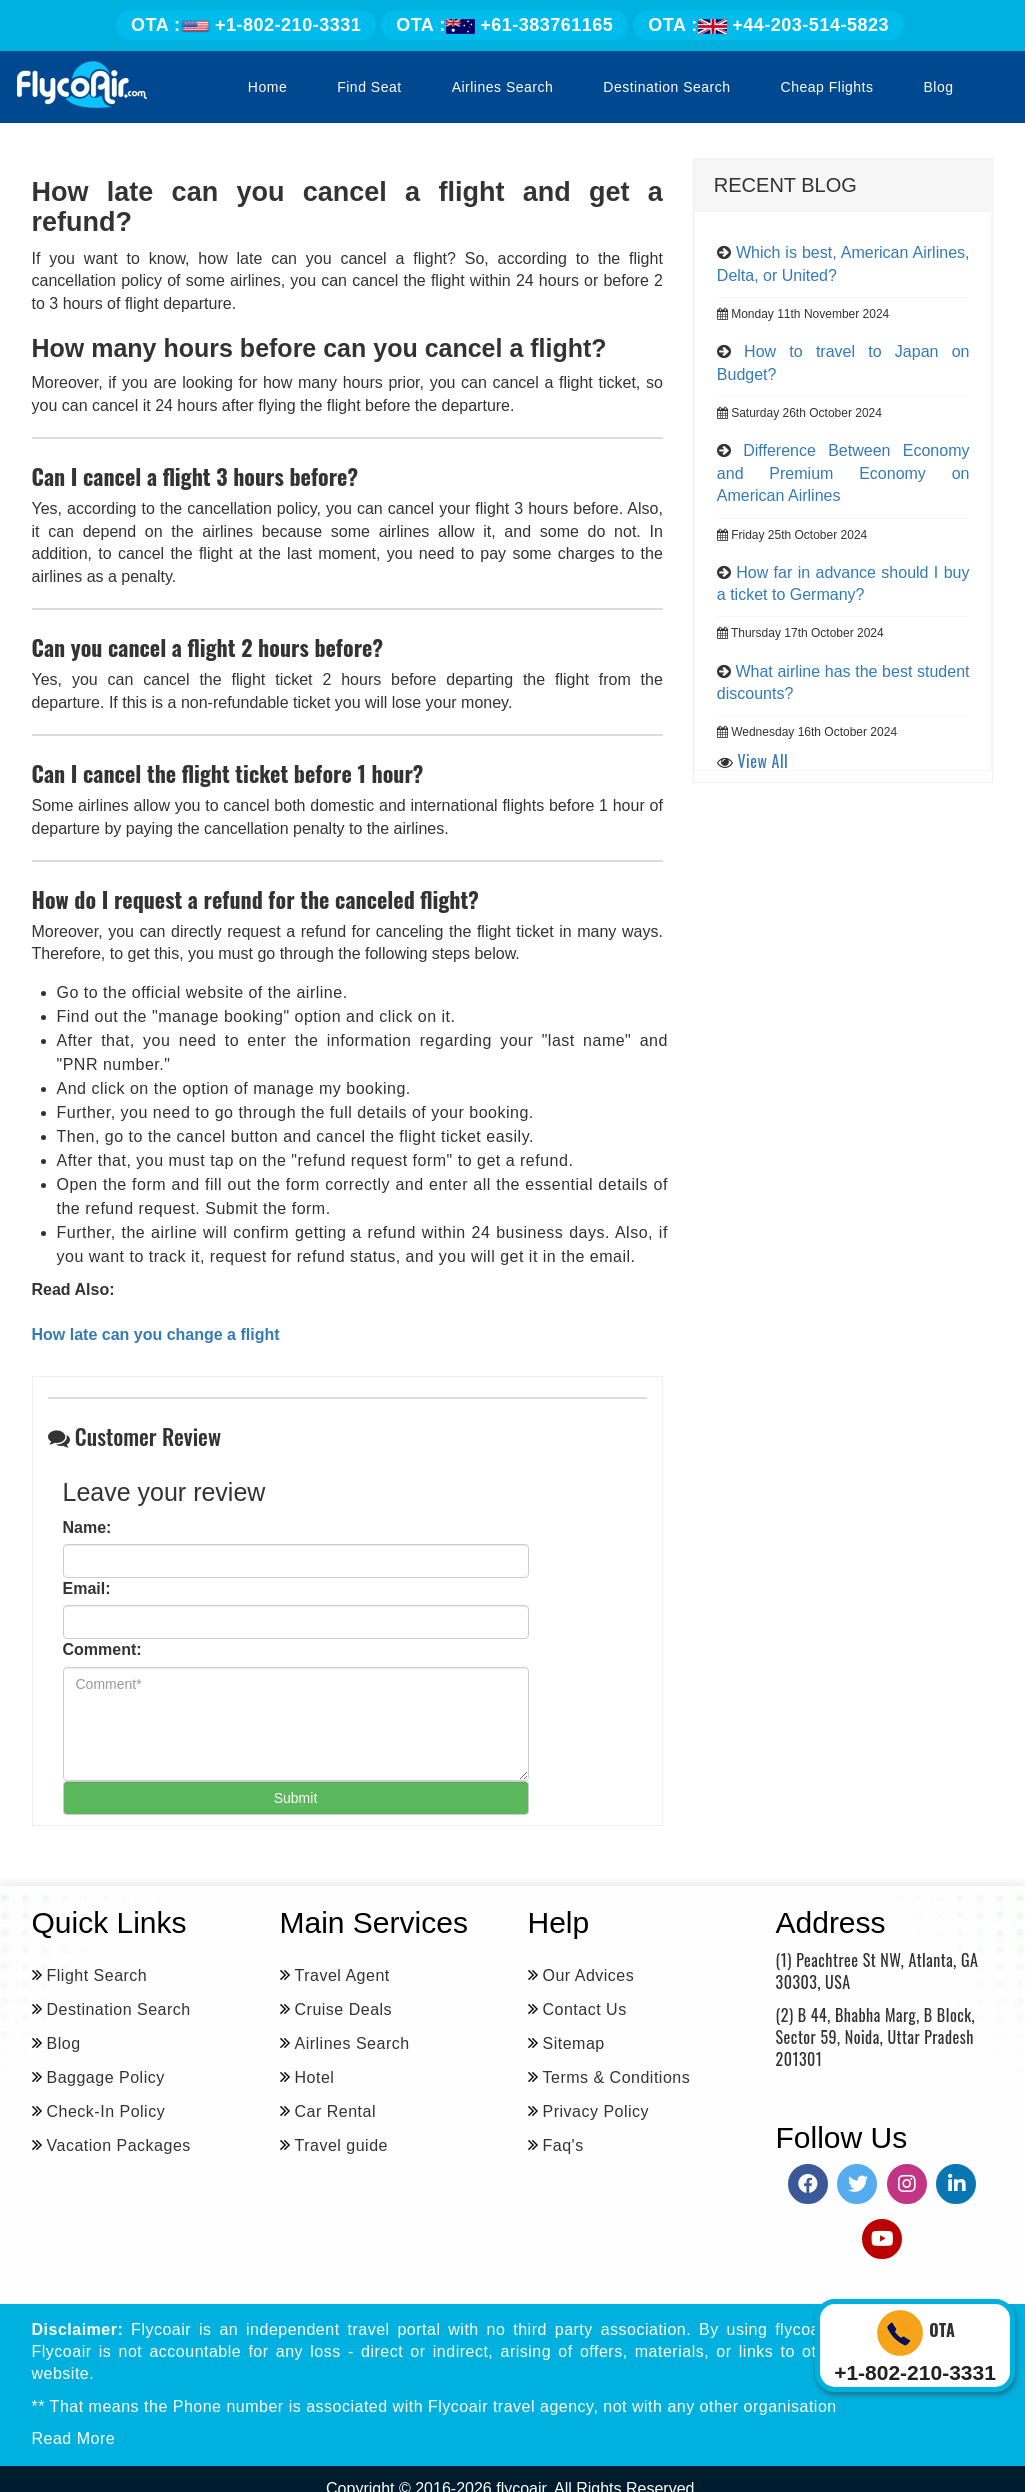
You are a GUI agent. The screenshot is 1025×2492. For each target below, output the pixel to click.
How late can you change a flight (156, 1334)
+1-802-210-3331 (246, 25)
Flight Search (97, 1975)
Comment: (102, 1649)
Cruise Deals (344, 2009)
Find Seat (369, 87)
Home (267, 87)
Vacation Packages (119, 2145)
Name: (87, 1527)
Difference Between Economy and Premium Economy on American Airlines (843, 473)
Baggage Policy (106, 2077)
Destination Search (666, 87)
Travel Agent (342, 1975)
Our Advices (589, 1975)
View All (763, 761)
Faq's (563, 2145)
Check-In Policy (106, 2111)
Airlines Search (503, 87)
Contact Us (585, 2009)
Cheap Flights (827, 87)
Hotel (315, 2077)
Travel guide (341, 2145)
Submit (296, 1798)
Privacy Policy (596, 2111)
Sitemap (574, 2043)
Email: (87, 1588)
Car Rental (335, 2111)
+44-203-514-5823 (768, 25)
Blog (938, 87)
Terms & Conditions (617, 2077)
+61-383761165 (504, 25)
